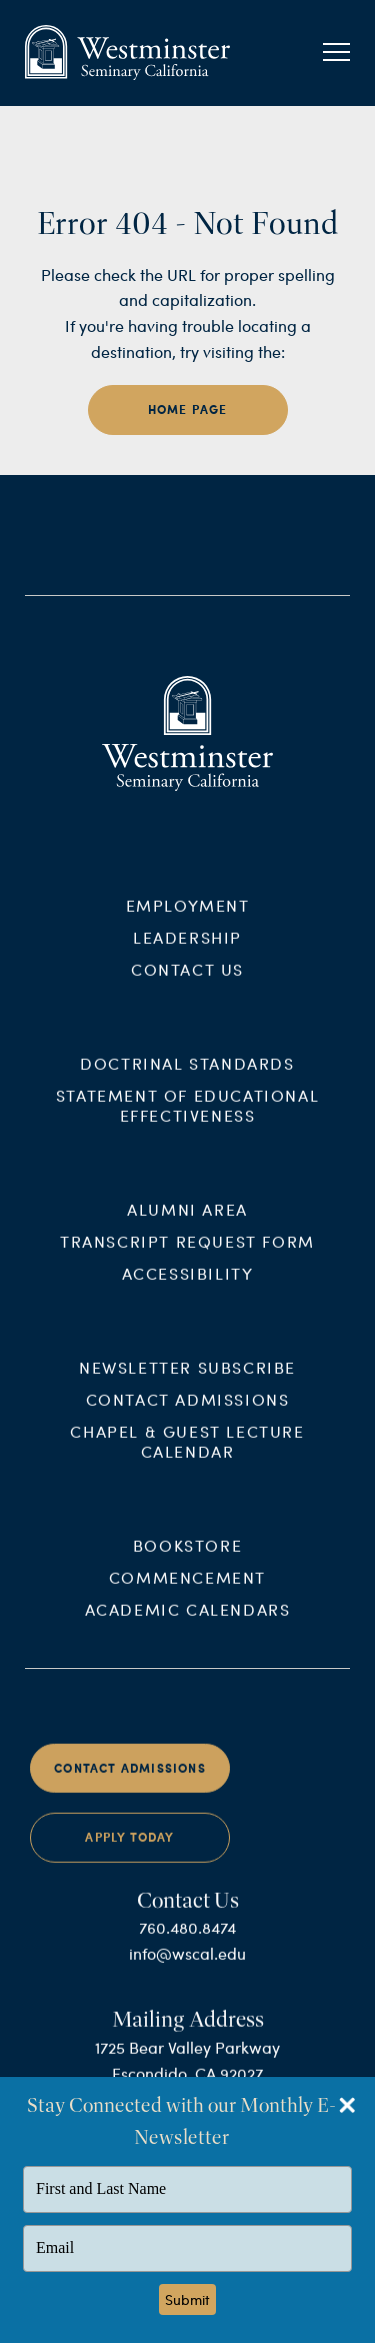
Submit (187, 2299)
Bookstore (187, 1559)
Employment (188, 920)
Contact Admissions (188, 1413)
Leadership (187, 952)
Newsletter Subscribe (187, 1381)
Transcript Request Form (187, 1255)
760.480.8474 (187, 1942)
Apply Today (129, 1852)
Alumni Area (187, 1223)
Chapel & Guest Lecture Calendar (187, 1455)
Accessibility (188, 1287)
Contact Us (187, 984)
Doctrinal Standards (187, 1078)
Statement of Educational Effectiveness (187, 1120)
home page (188, 409)
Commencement (187, 1591)
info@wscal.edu (187, 1968)
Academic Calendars (188, 1623)
